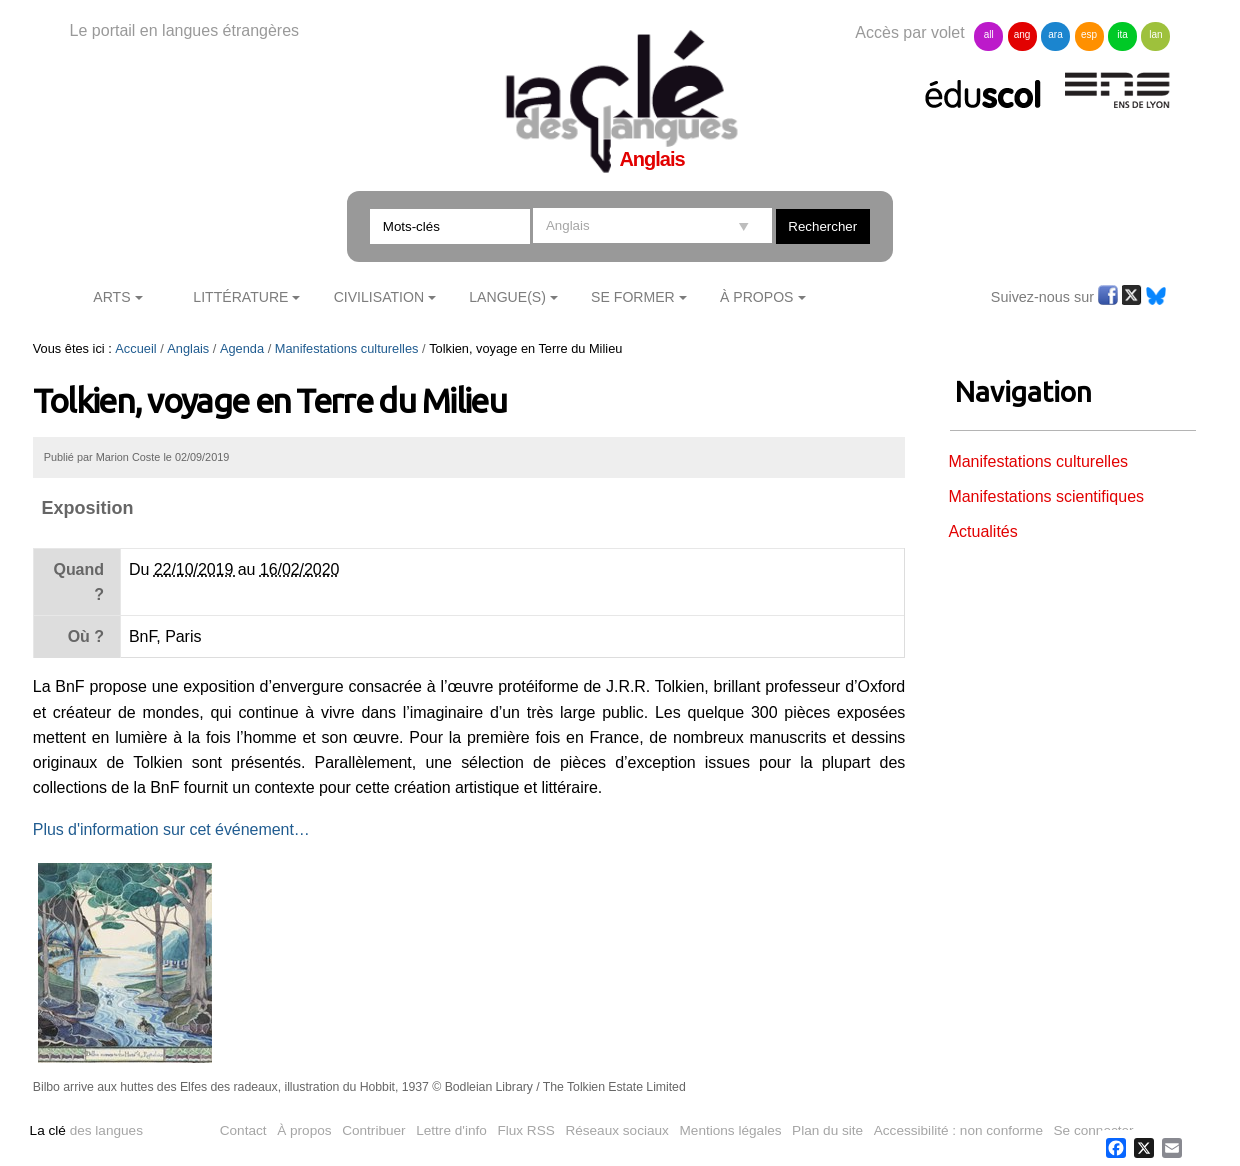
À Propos (757, 297)
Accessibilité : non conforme (958, 1130)
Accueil (135, 348)
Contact (243, 1130)
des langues (86, 1130)
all (989, 34)
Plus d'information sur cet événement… (171, 829)
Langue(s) (507, 297)
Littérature (240, 297)
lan (1155, 34)
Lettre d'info (451, 1130)
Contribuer (373, 1130)
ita (1122, 34)
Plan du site (827, 1130)
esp (1089, 34)
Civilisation (379, 297)
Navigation (1023, 391)
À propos (304, 1130)
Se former (633, 297)
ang (1022, 34)
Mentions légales (731, 1130)
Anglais (188, 348)
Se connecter (1094, 1130)
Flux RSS (525, 1130)
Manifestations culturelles (347, 348)
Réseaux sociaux (617, 1130)
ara (1055, 34)
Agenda (242, 348)
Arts (111, 297)
